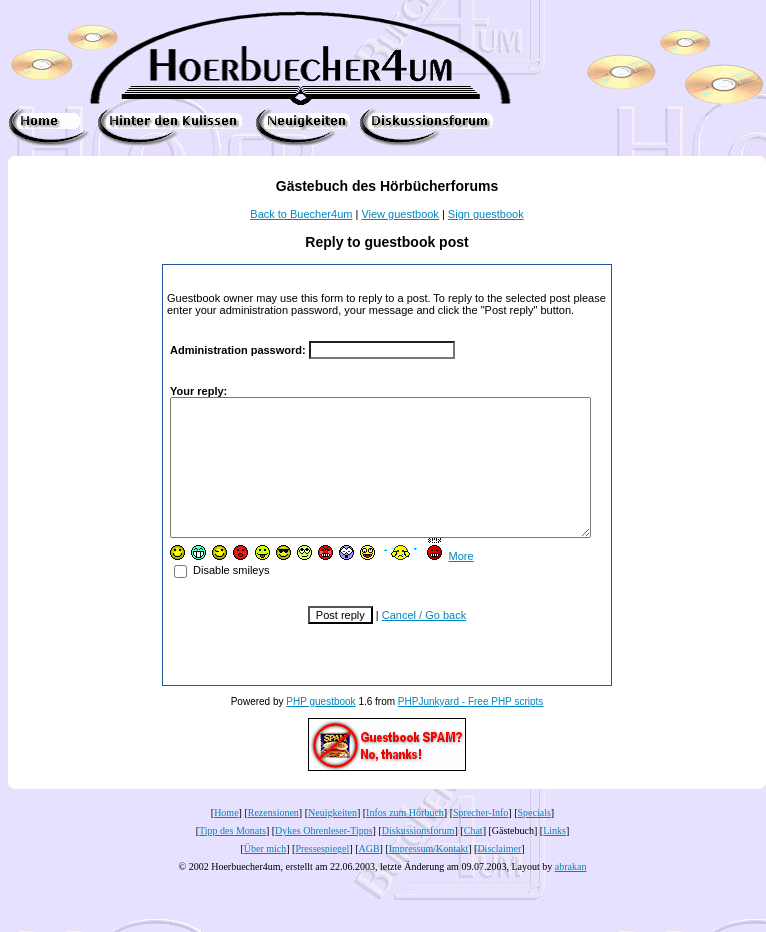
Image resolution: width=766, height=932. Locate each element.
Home (226, 839)
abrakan (571, 893)
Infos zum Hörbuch (405, 839)
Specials (534, 839)
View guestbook (399, 214)
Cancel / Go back (424, 642)
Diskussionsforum (418, 857)
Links (554, 857)
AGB (368, 875)
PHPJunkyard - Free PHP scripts (470, 728)
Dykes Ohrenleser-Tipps (323, 857)
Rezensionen (273, 839)
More (442, 583)
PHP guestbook (320, 728)
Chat (473, 857)
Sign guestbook (486, 214)
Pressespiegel (322, 875)
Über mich (265, 875)
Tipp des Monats (232, 857)
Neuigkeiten (332, 839)
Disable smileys (203, 597)
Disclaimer (499, 875)
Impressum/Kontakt (428, 875)
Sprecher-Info (480, 839)
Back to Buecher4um (301, 214)
